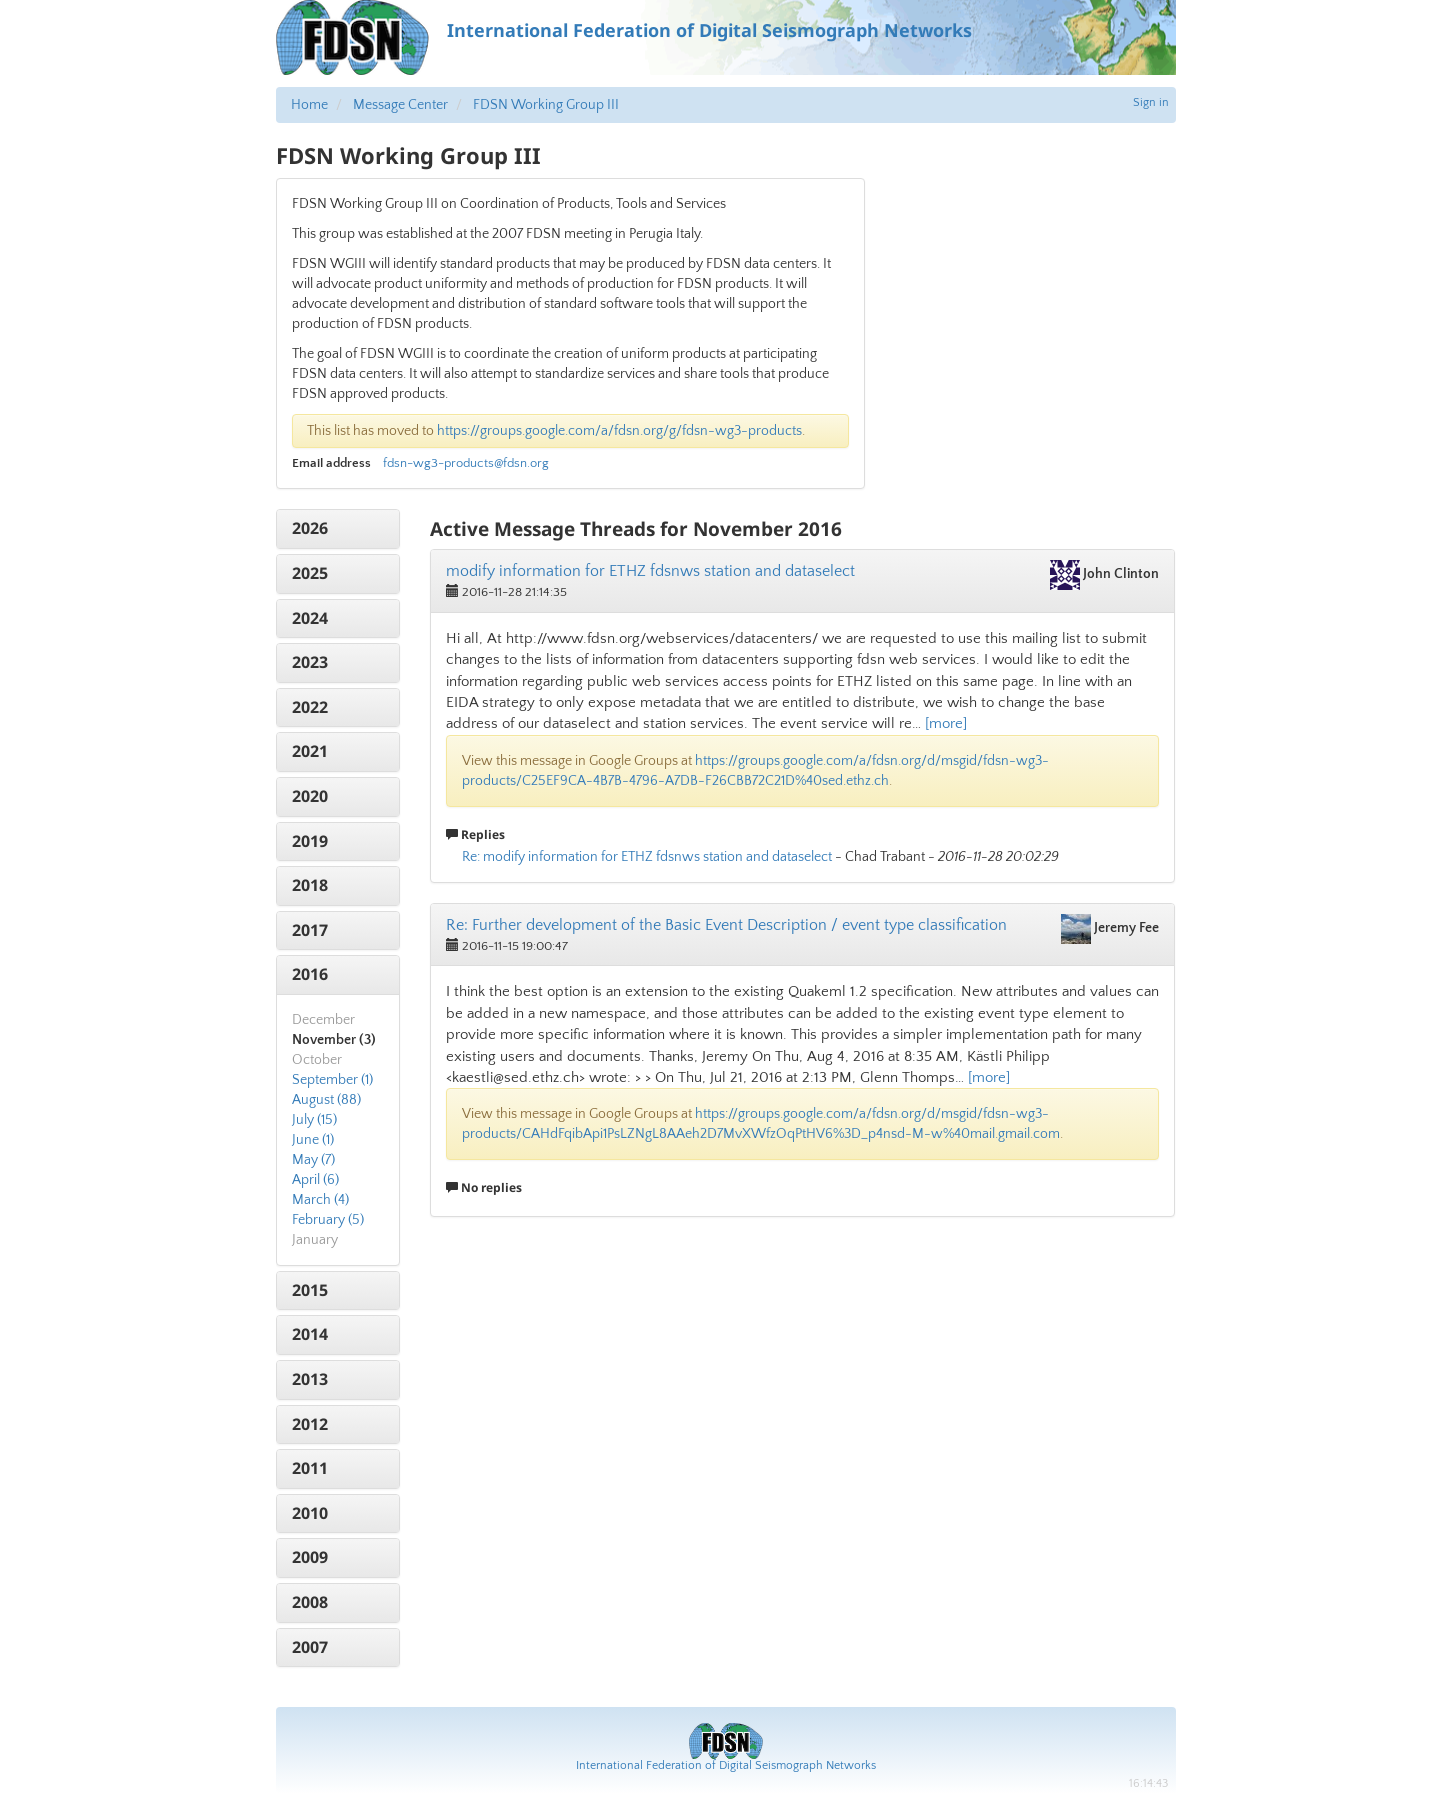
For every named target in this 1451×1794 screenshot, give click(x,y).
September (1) (332, 1080)
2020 (310, 796)
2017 (310, 930)
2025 (310, 573)
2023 (310, 662)
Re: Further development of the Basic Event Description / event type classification (726, 925)
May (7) (313, 1160)
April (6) (315, 1180)
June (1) (313, 1140)
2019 (310, 841)
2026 (310, 528)
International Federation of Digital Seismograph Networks (726, 1765)
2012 (310, 1424)
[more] (946, 723)
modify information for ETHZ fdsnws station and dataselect (650, 571)
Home (309, 105)
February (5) (328, 1220)
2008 (310, 1602)
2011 (310, 1468)
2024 (310, 618)
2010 (310, 1513)
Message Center (400, 105)
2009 (310, 1557)
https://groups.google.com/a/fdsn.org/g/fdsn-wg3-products (619, 431)
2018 (310, 885)
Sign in (1151, 102)
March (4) (320, 1200)
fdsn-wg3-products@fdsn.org (466, 463)
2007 (310, 1647)
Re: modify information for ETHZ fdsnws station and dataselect (647, 857)
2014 (310, 1334)
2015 (310, 1290)
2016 (310, 974)
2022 (310, 707)
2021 (310, 751)
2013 (310, 1379)
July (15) (314, 1120)
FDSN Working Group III (546, 105)
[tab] (338, 529)
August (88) (326, 1100)
